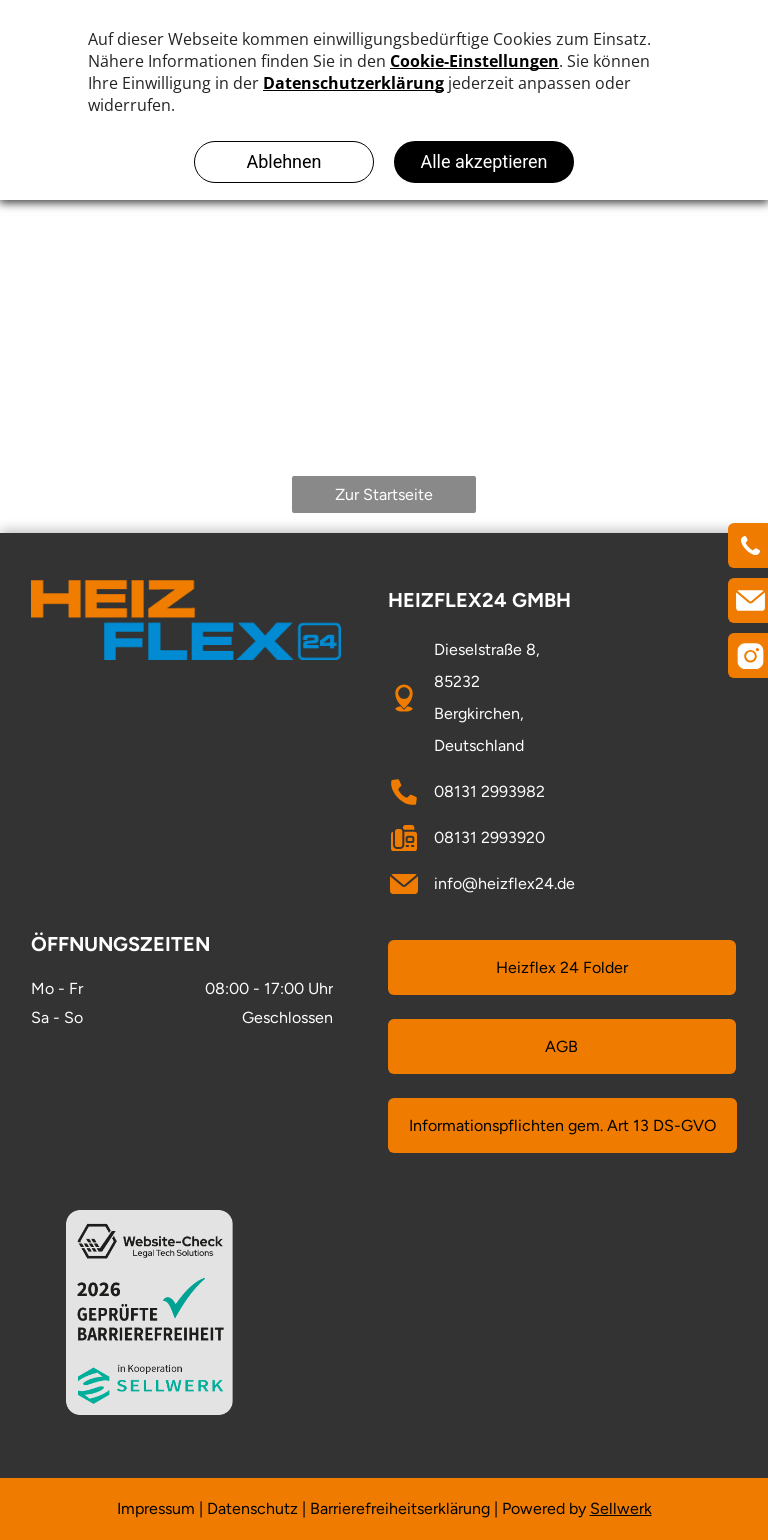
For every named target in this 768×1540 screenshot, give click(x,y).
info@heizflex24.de (504, 883)
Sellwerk (621, 1508)
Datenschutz (252, 1508)
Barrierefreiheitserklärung (400, 1508)
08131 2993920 (489, 837)
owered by (548, 1508)
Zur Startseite (384, 494)
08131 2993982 (489, 791)
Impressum (156, 1508)
